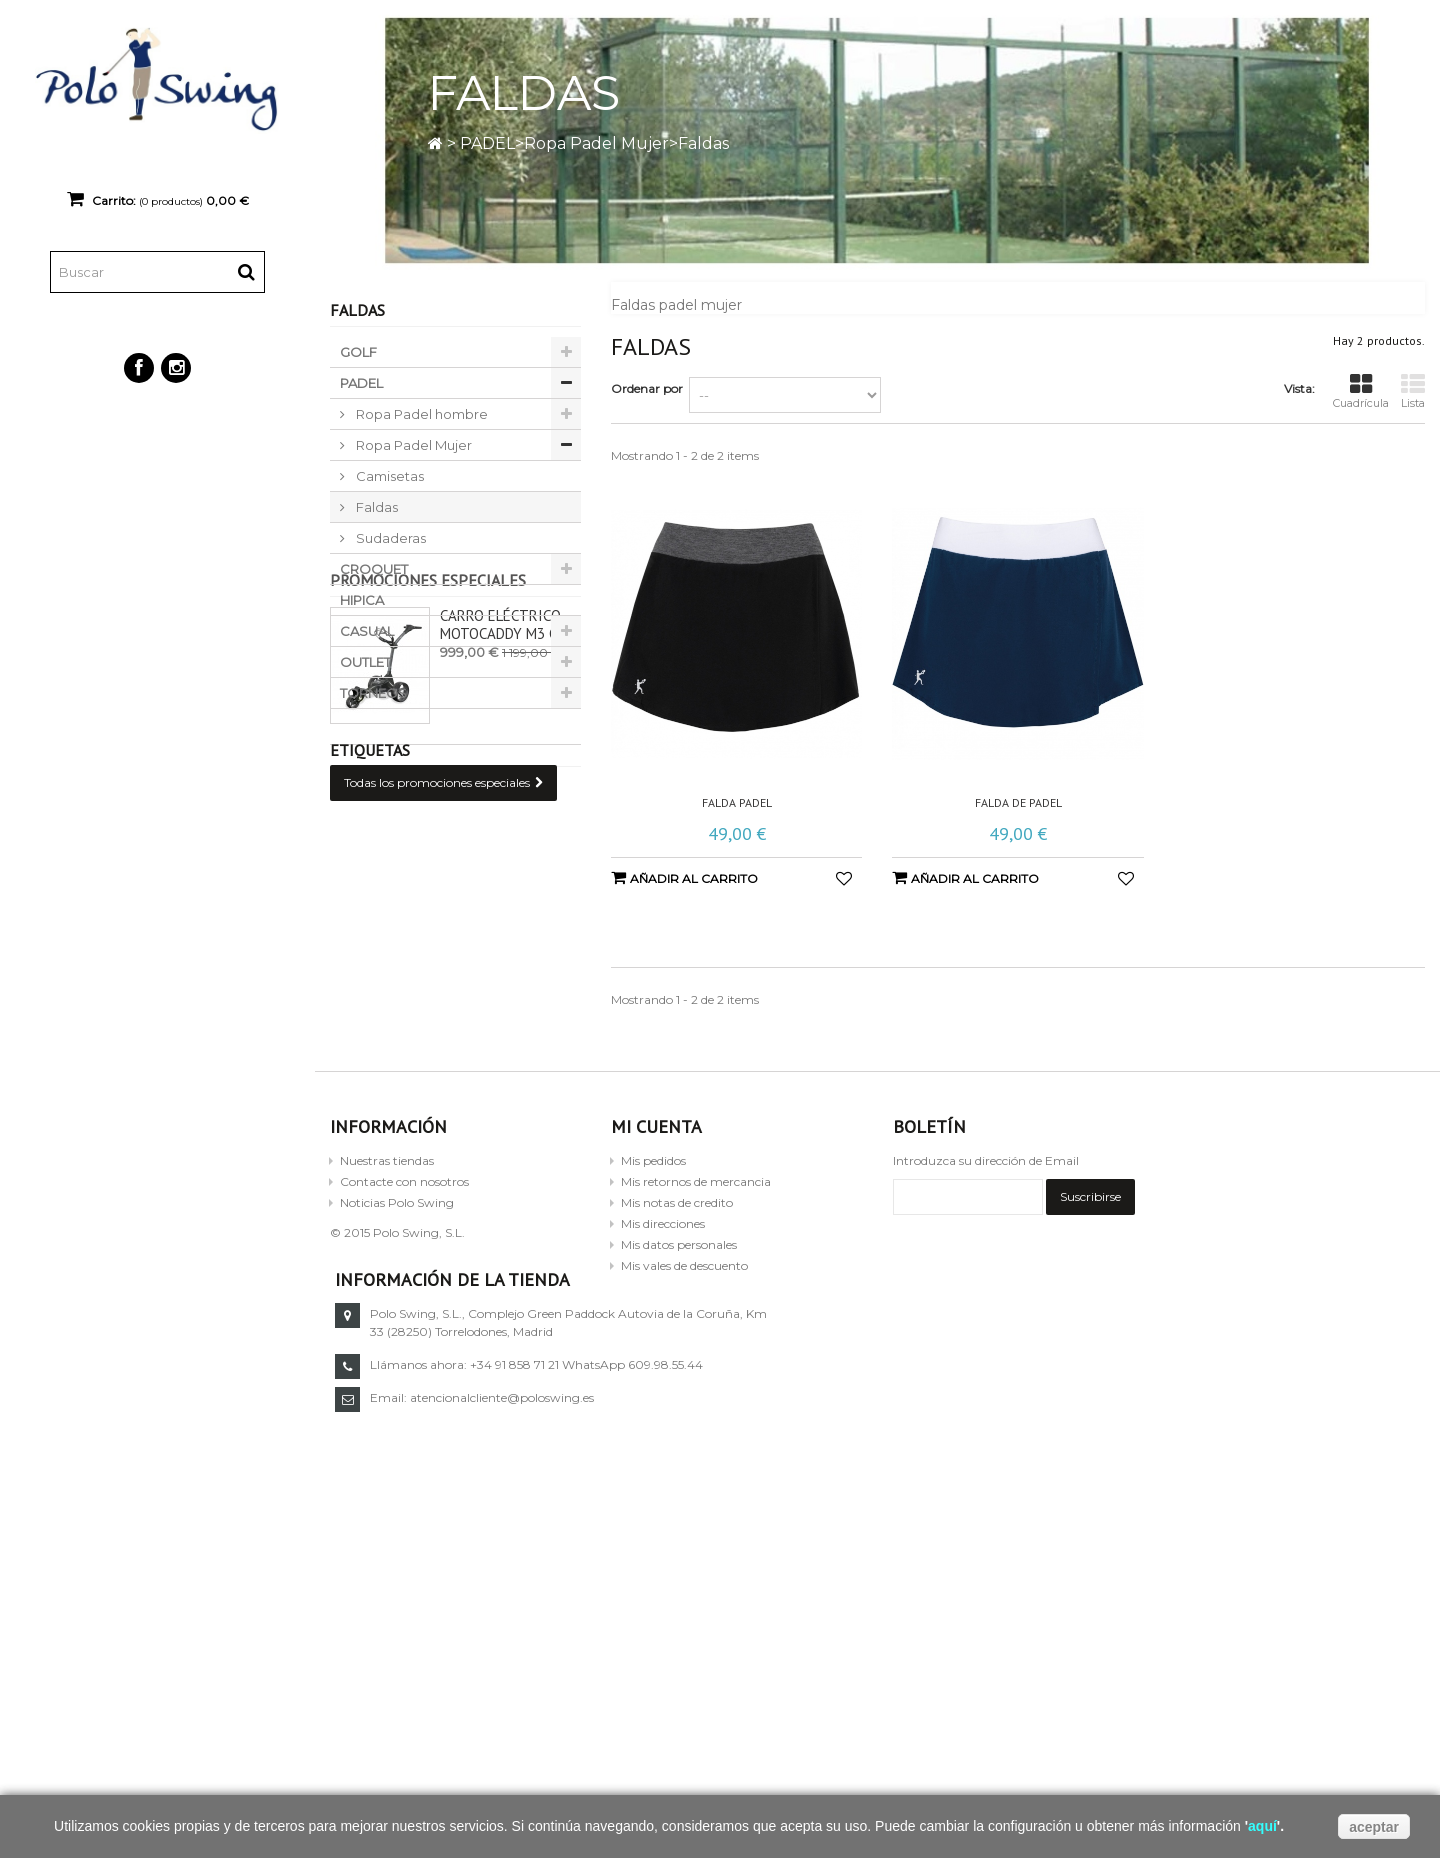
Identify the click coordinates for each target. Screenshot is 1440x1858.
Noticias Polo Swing (397, 1266)
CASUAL (367, 631)
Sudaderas (389, 538)
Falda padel (737, 803)
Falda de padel (1018, 803)
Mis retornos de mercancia (696, 1245)
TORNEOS (373, 693)
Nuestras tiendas (387, 1224)
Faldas (375, 507)
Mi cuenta (656, 1190)
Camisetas (388, 476)
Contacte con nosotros (404, 1245)
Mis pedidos (653, 1224)
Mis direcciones (663, 1287)
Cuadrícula (1361, 391)
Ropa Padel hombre (420, 414)
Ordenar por (647, 388)
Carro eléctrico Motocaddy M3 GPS (507, 793)
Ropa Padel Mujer (596, 143)
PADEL (487, 143)
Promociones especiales (428, 749)
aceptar (1374, 1827)
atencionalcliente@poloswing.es (1065, 1461)
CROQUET (374, 569)
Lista (1413, 391)
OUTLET (365, 662)
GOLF (358, 352)
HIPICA (362, 600)
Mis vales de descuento (684, 1329)
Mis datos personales (679, 1308)
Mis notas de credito (677, 1266)
